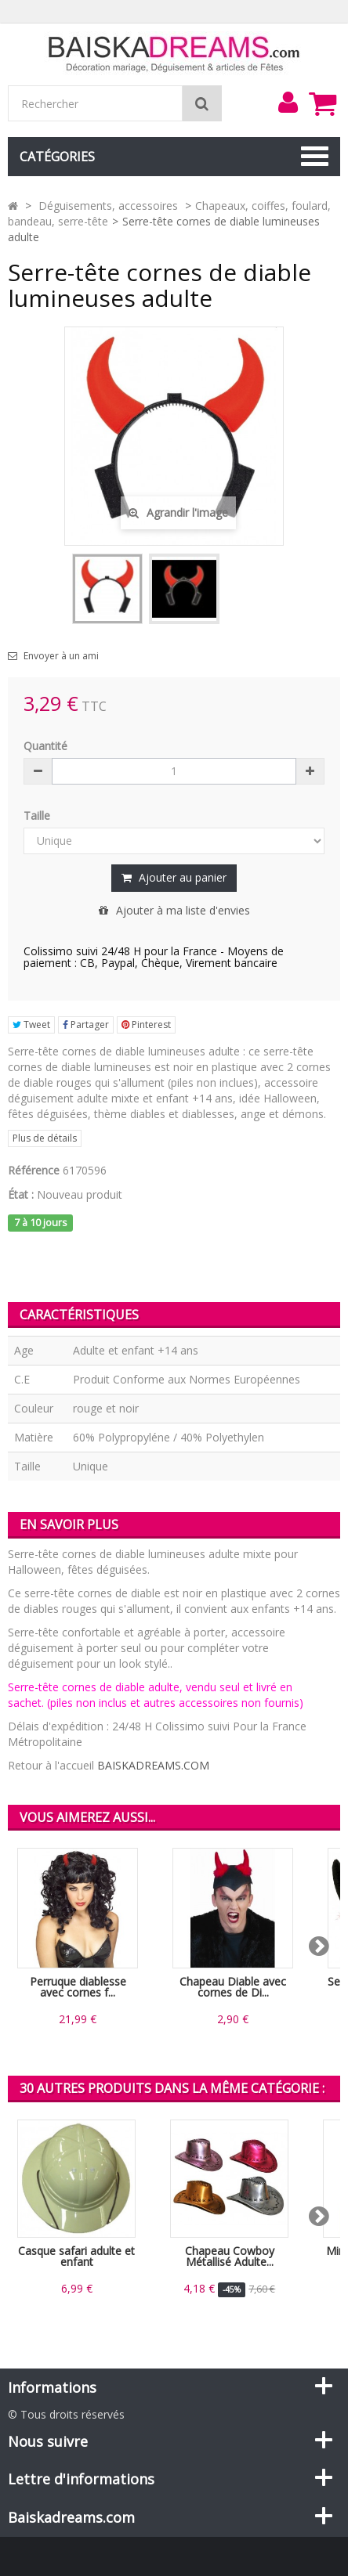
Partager (86, 1024)
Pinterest (146, 1024)
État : (21, 1194)
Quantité (45, 745)
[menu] (287, 102)
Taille (38, 815)
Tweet (31, 1024)
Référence (34, 1170)
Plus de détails (45, 1138)
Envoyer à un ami (61, 656)
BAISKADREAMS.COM (153, 1765)
